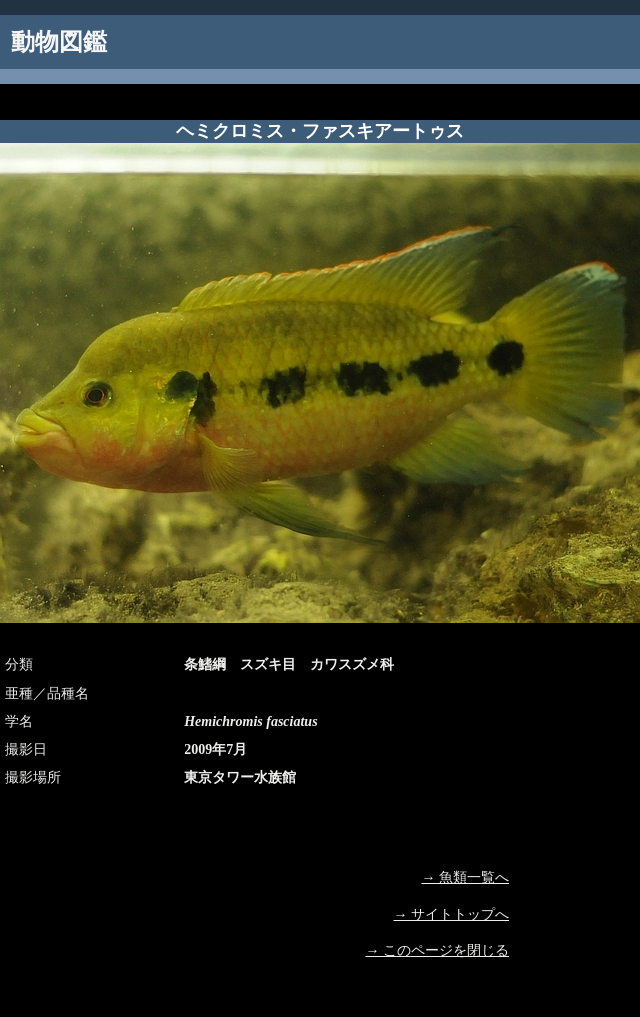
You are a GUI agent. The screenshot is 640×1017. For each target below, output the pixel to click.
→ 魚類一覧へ (466, 877)
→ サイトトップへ (452, 914)
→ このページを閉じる (438, 950)
